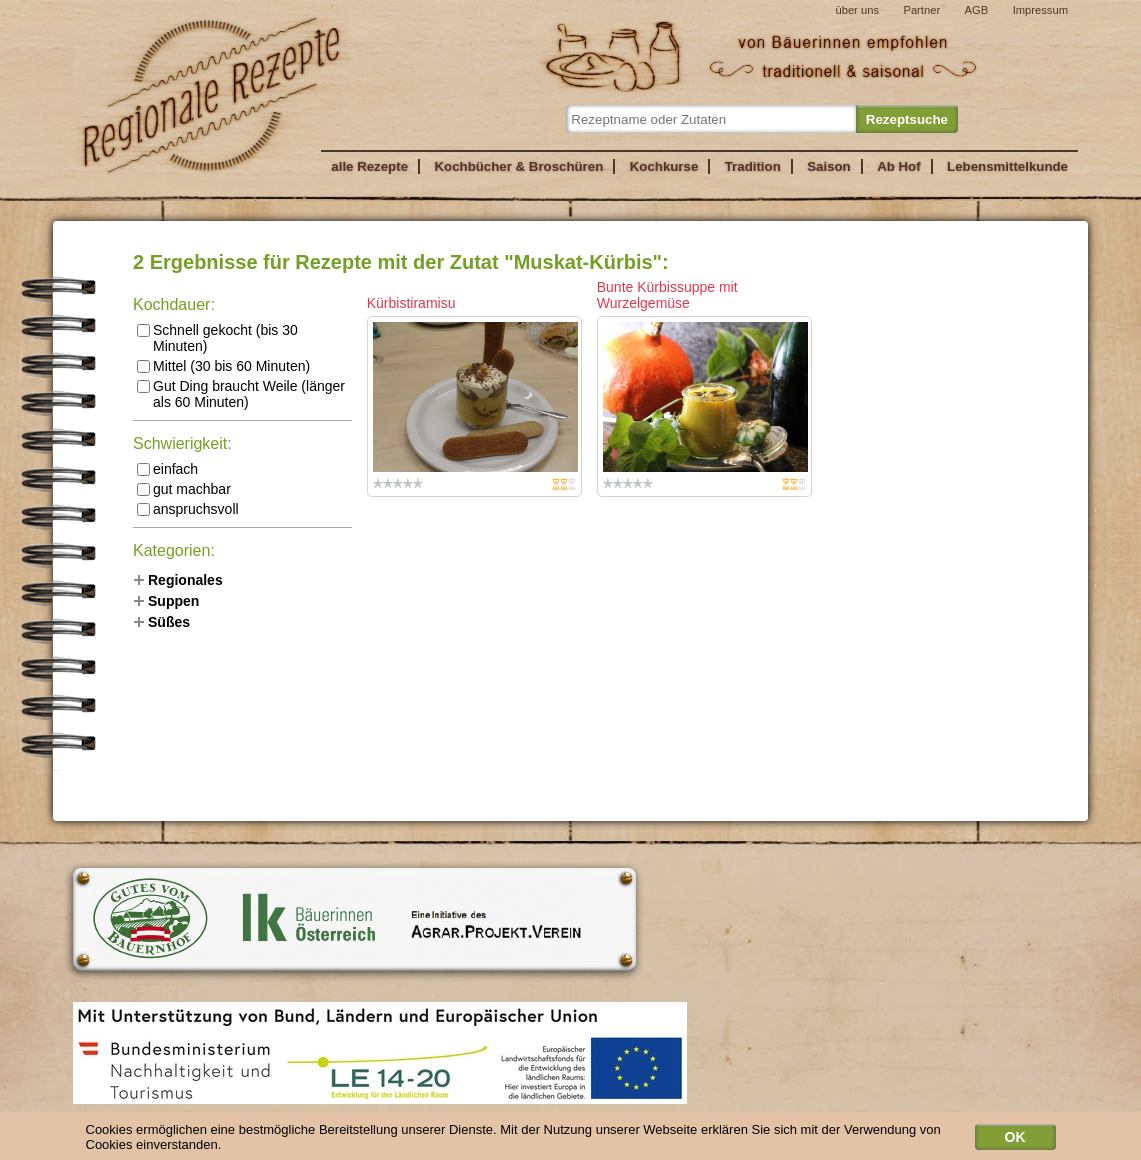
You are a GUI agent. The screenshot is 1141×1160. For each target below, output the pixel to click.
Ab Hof (898, 166)
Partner (921, 10)
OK (1015, 1140)
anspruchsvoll (188, 509)
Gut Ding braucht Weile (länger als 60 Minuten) (241, 394)
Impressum (1040, 10)
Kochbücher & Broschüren (518, 166)
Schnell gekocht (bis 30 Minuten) (217, 338)
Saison (829, 166)
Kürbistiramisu (411, 303)
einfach (167, 469)
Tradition (753, 166)
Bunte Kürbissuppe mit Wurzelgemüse (667, 295)
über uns (857, 10)
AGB (977, 10)
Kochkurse (664, 166)
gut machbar (184, 489)
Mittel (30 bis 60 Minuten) (223, 366)
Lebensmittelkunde (1007, 166)
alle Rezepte (369, 166)
